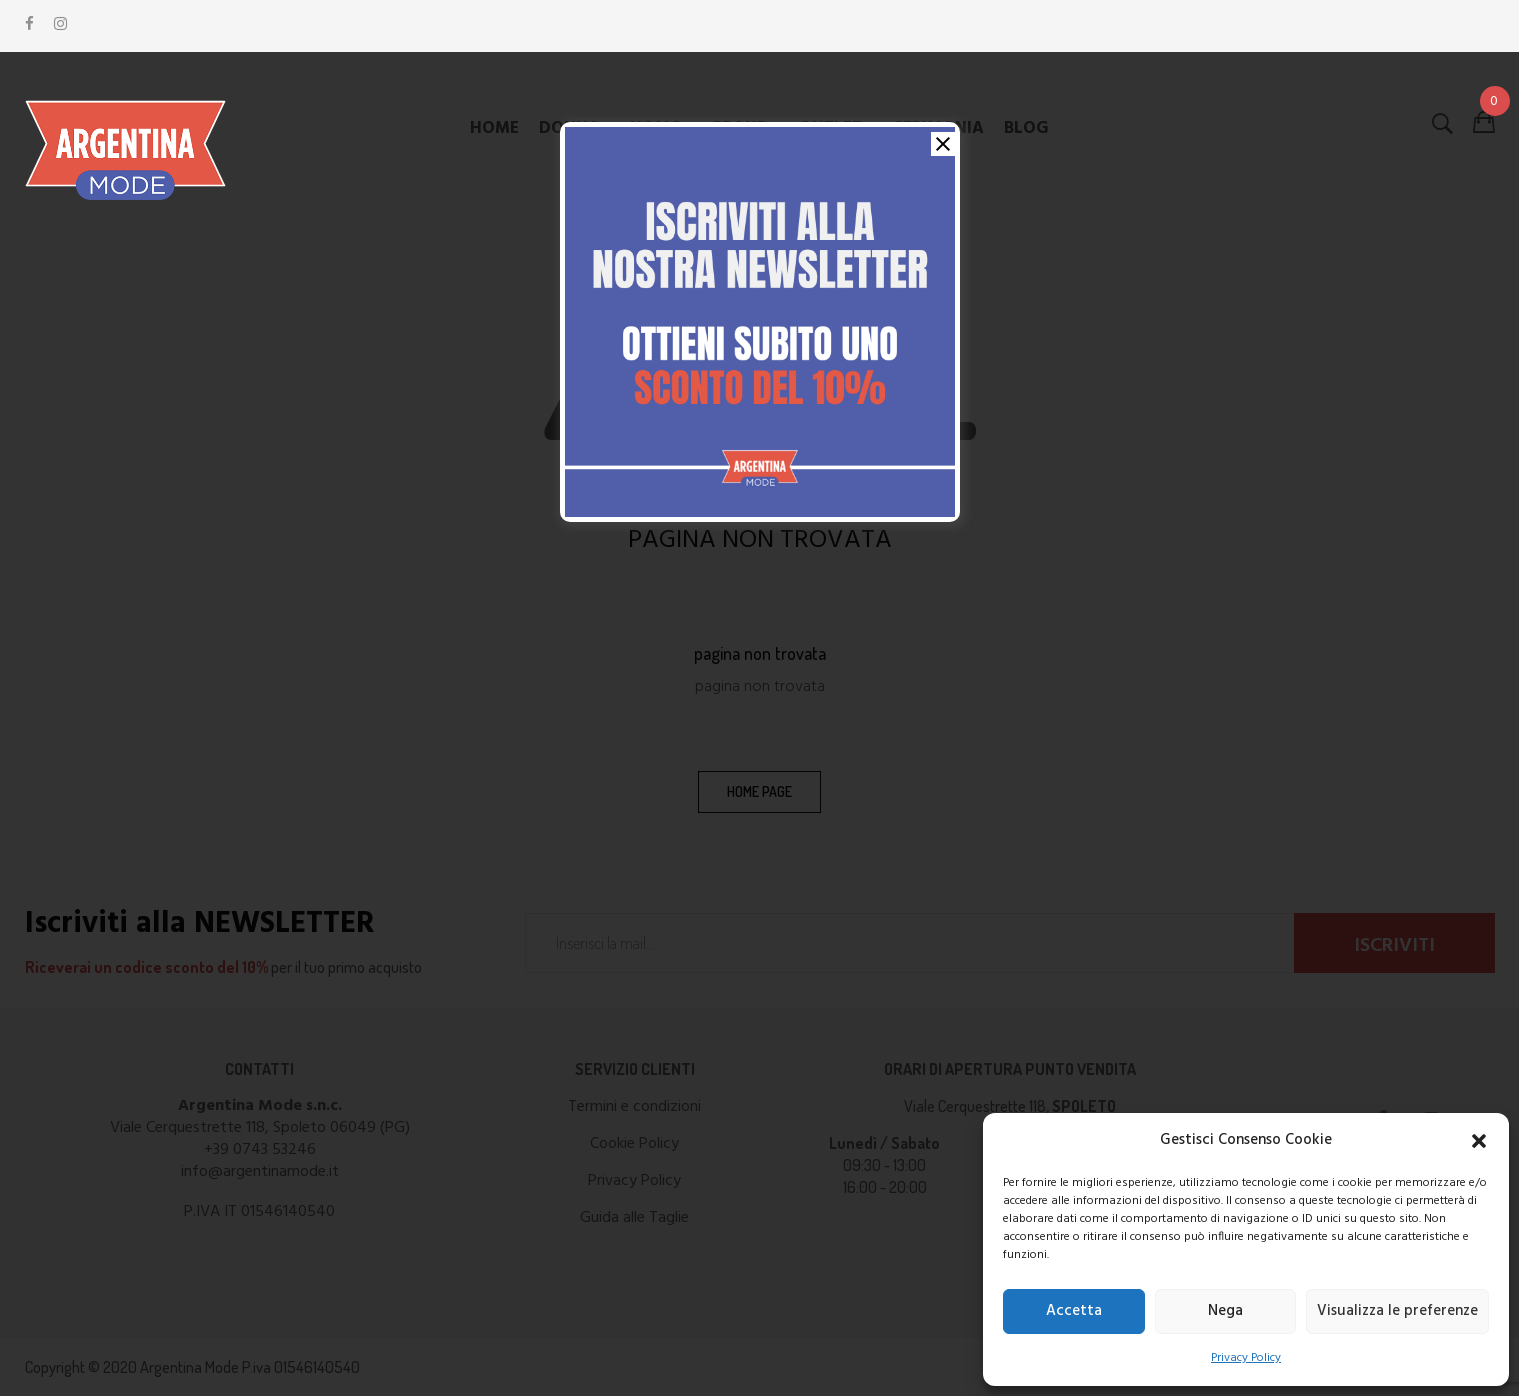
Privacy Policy (1246, 1358)
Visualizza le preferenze (1397, 1311)
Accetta (1074, 1311)
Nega (1225, 1311)
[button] (1479, 1141)
